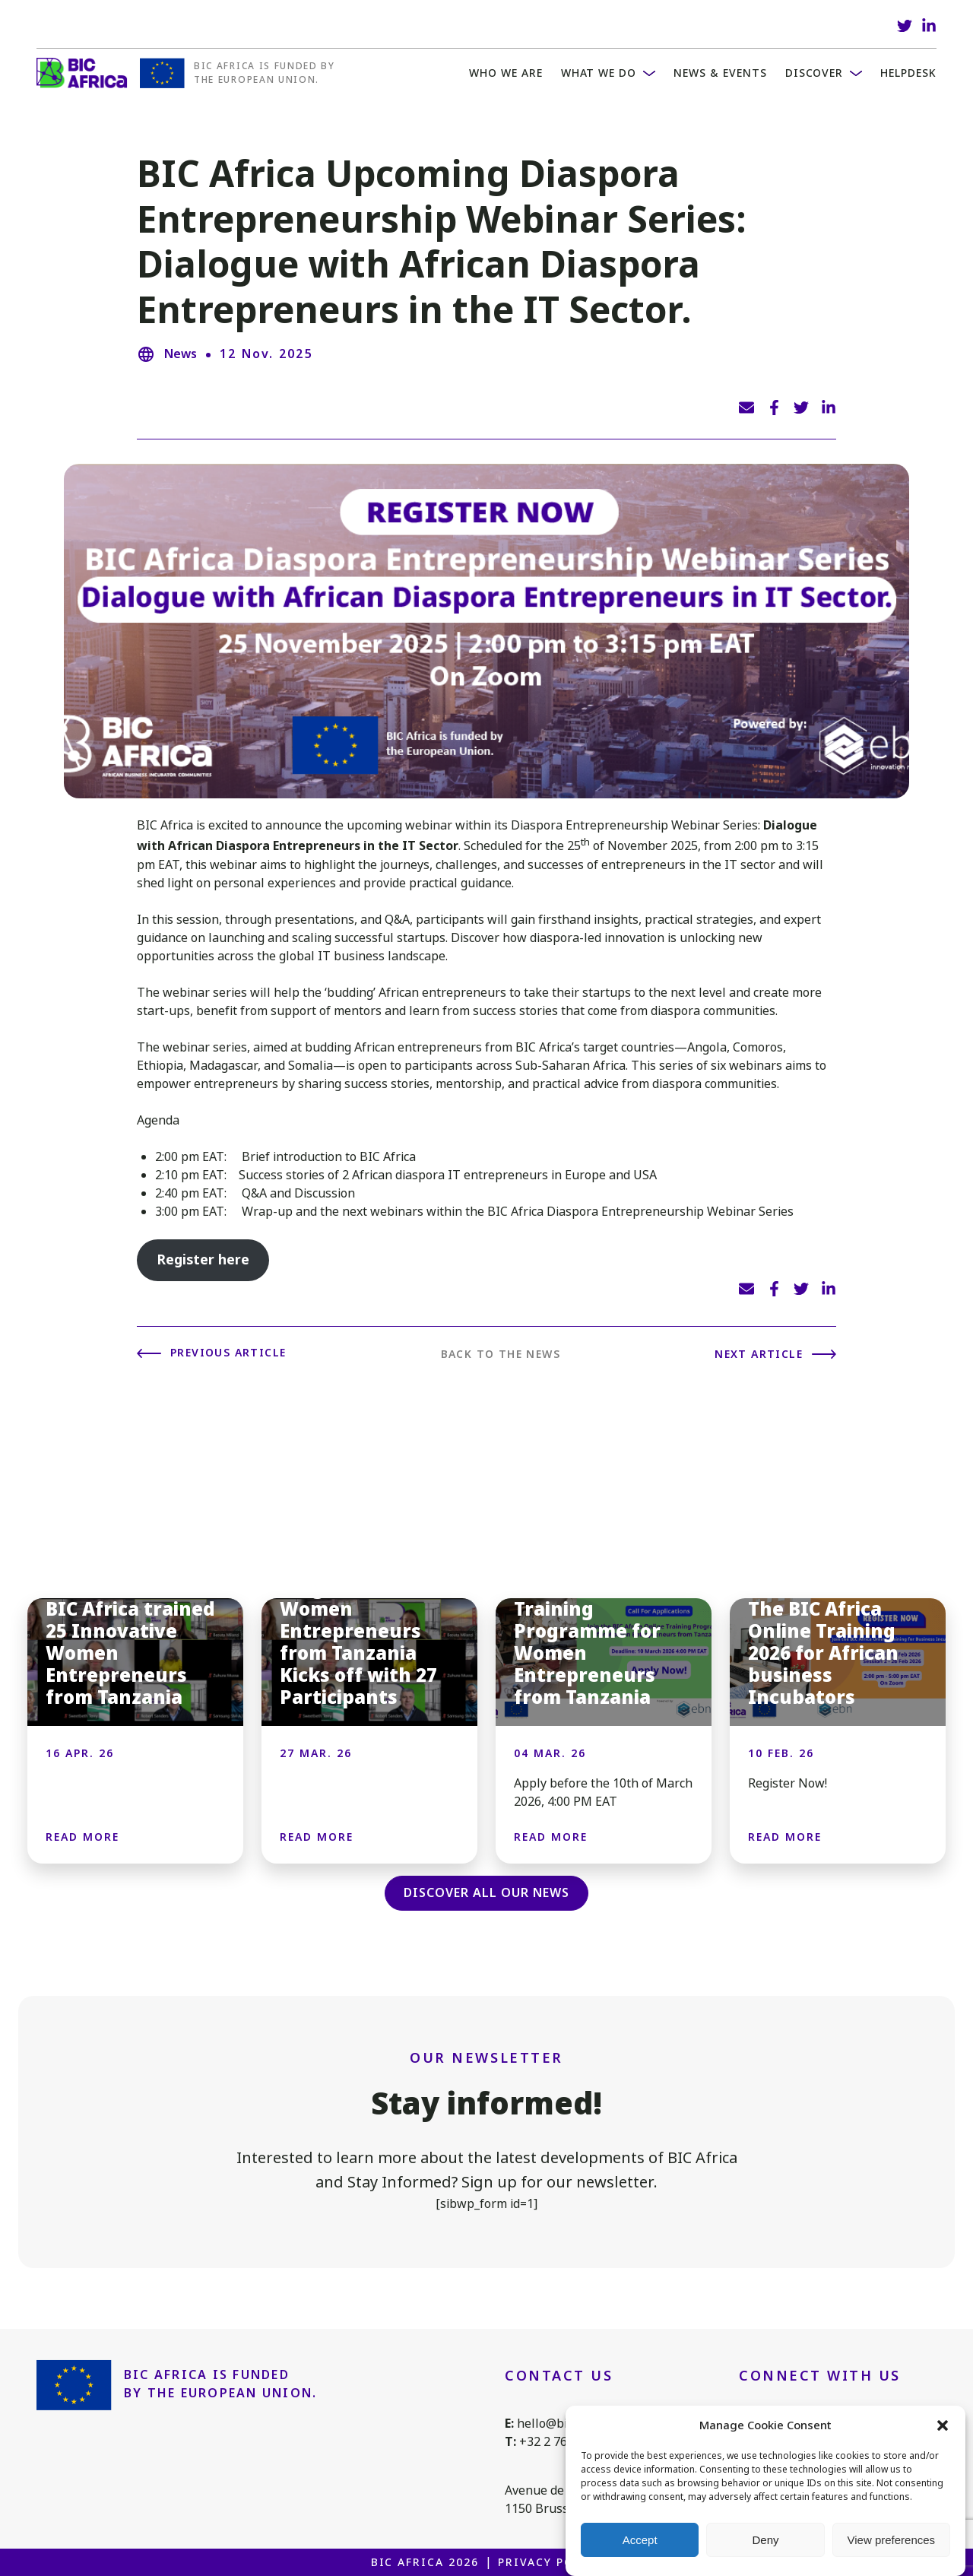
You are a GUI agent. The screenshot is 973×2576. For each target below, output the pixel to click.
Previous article (228, 1352)
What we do (599, 73)
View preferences (892, 2541)
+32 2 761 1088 (561, 2442)
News (180, 354)
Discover (814, 73)
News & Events (719, 73)
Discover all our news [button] (486, 1893)
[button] (942, 2427)
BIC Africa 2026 (425, 2562)
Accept (640, 2541)
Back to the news (500, 1354)
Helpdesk (908, 73)
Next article (759, 1354)
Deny (765, 2541)
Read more (82, 1837)
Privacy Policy (550, 2562)
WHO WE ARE (506, 73)
